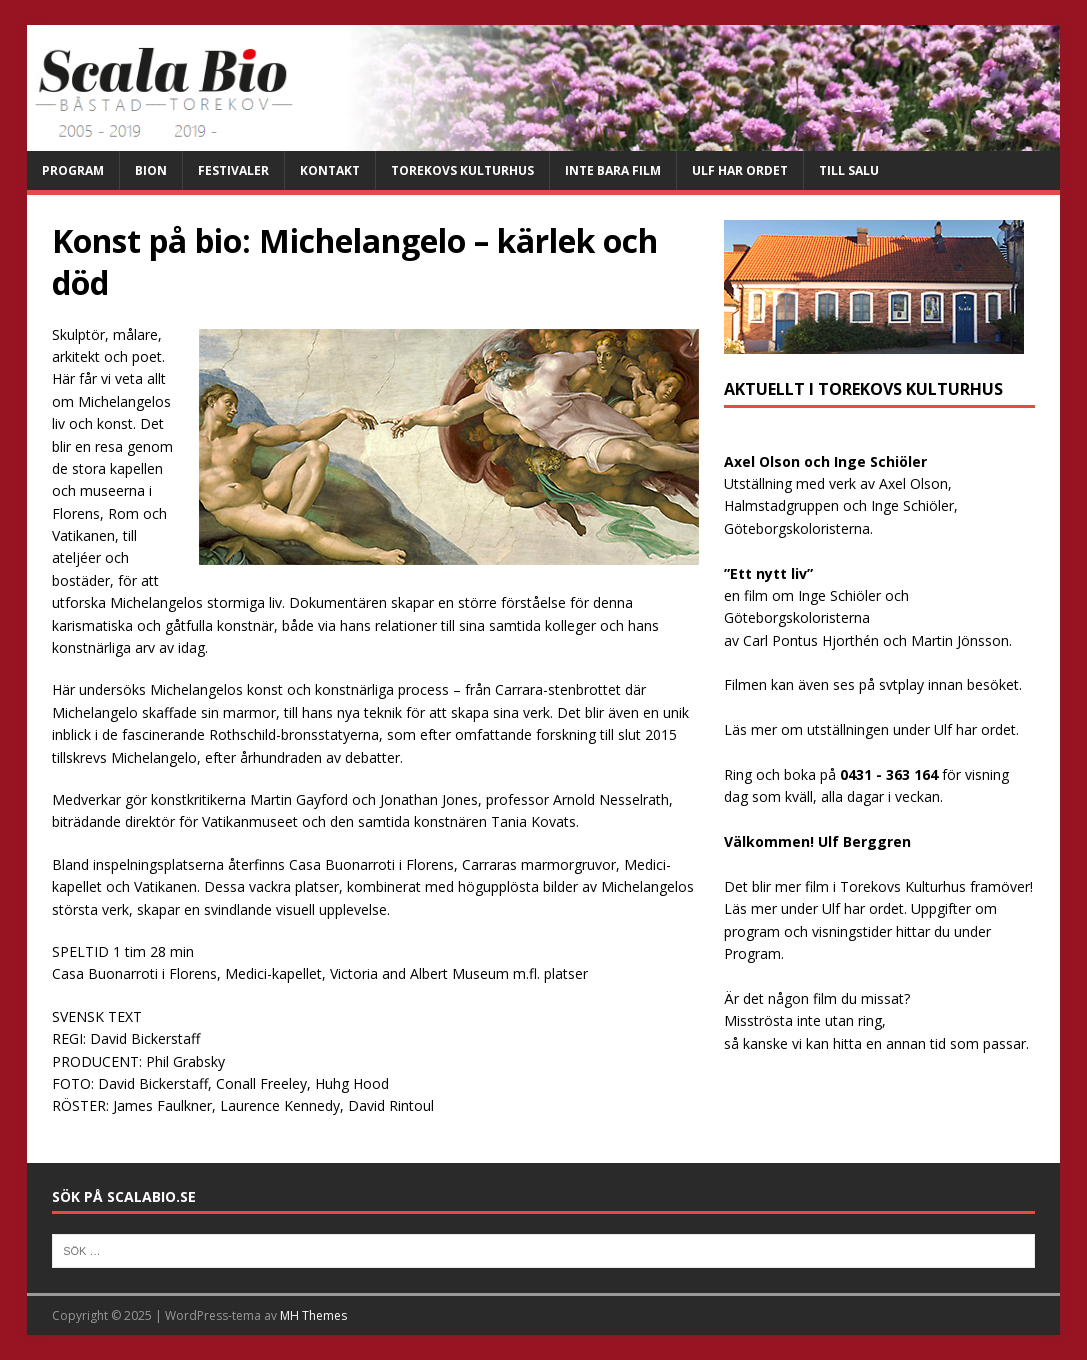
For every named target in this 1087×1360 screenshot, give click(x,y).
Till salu (849, 170)
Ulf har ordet (740, 170)
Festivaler (233, 170)
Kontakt (330, 170)
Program (73, 170)
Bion (151, 170)
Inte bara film (613, 170)
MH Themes (313, 1315)
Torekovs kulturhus (462, 170)
